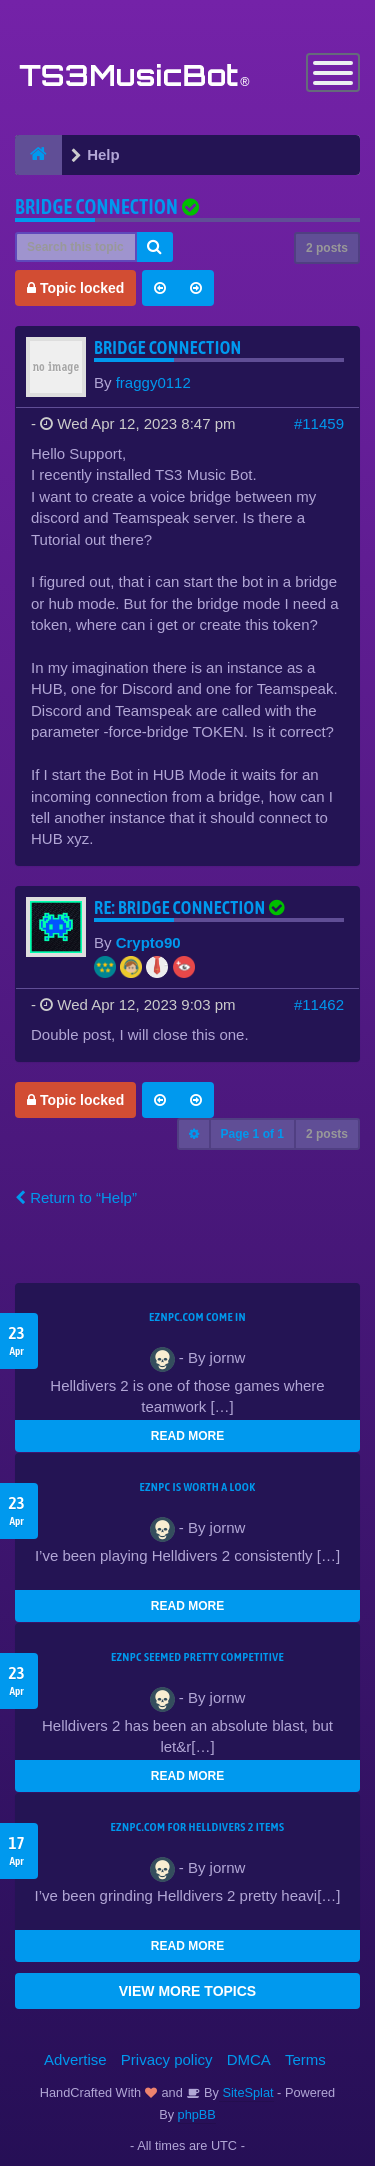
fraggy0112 (153, 382)
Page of (252, 1134)
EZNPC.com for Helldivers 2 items (198, 1827)
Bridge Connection (96, 206)
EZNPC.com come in (197, 1317)
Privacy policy (167, 2059)
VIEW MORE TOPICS (187, 1991)
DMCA (249, 2059)
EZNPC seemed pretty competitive (197, 1657)
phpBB (197, 2114)
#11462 (319, 1004)
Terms (305, 2059)
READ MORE (187, 1436)
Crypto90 (148, 942)
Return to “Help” (76, 1197)
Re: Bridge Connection (191, 907)
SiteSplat (246, 2092)
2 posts (327, 248)
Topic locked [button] (75, 288)
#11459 (319, 423)
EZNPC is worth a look (198, 1487)
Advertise (75, 2059)
